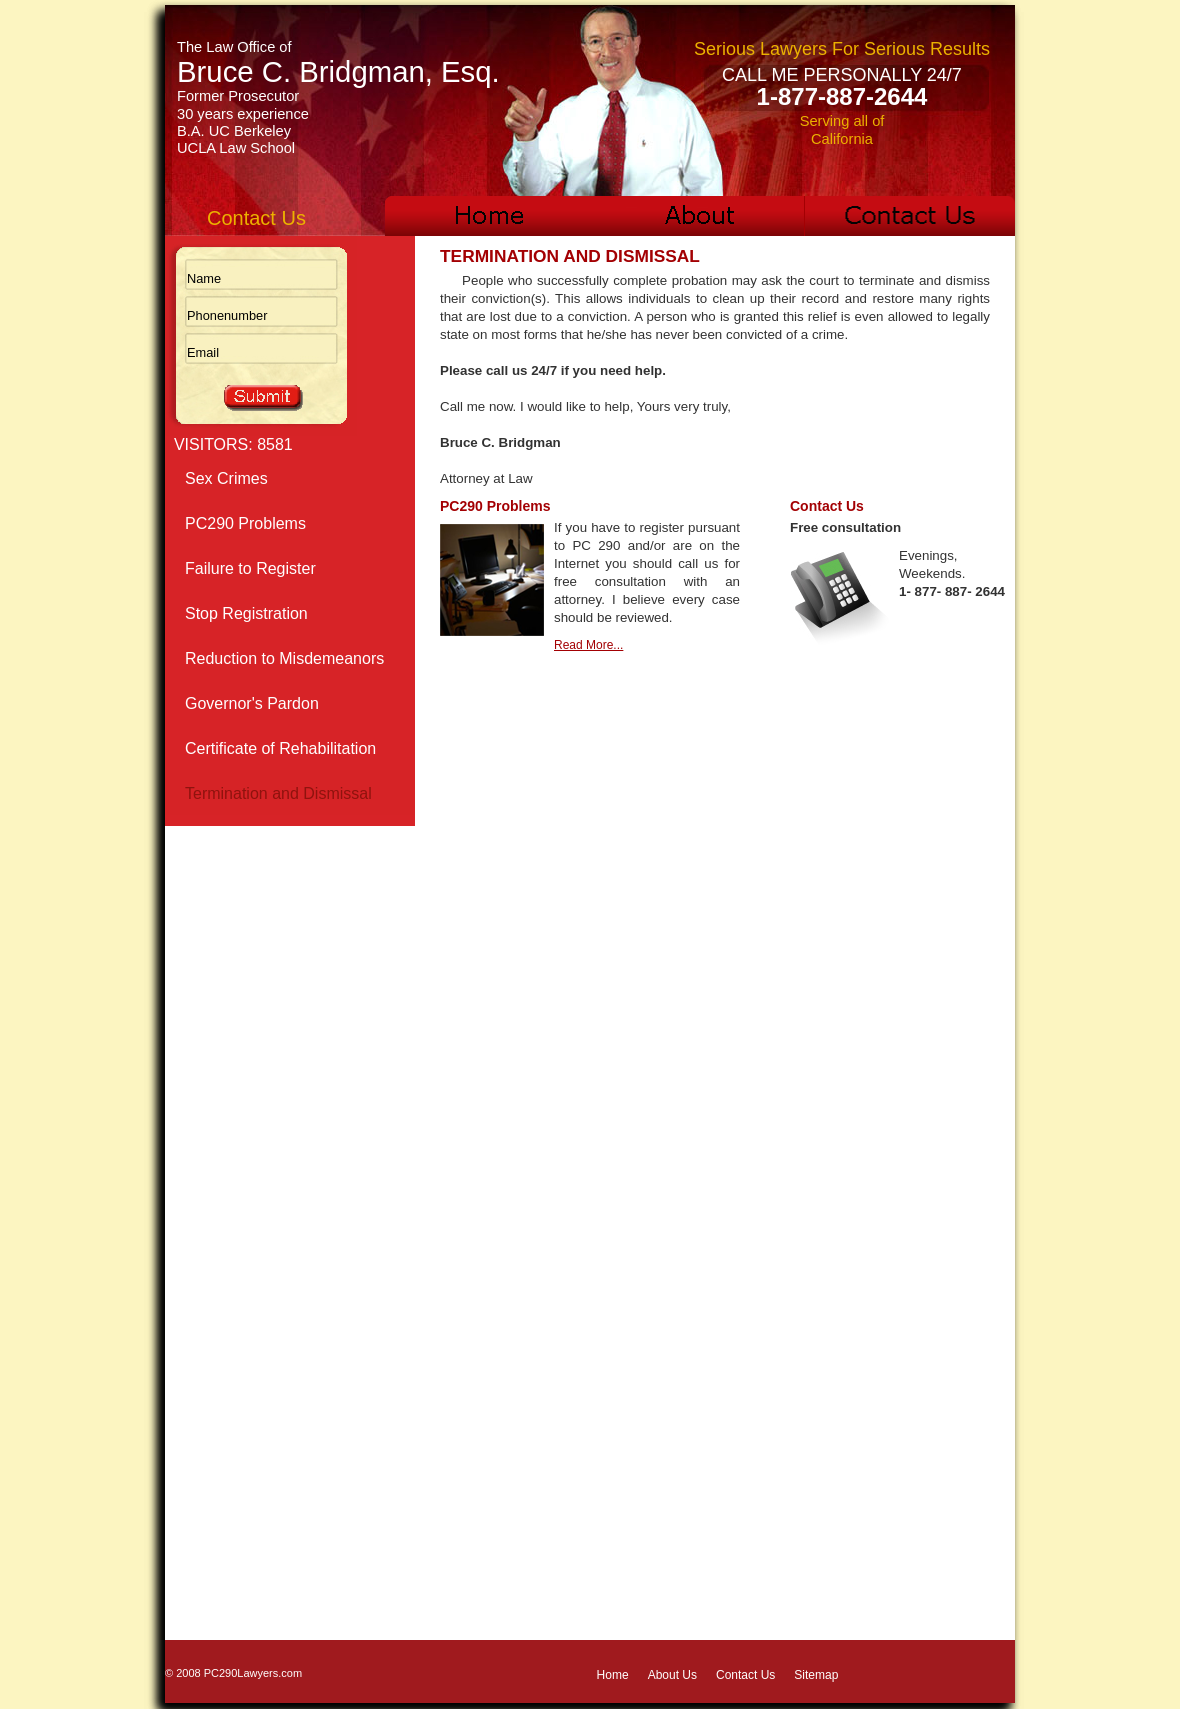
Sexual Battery (237, 1198)
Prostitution (225, 1108)
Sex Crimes (226, 478)
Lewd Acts (221, 1018)
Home (613, 1675)
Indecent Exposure (251, 973)
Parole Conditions (248, 838)
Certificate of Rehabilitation (280, 748)
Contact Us (745, 1675)
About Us (672, 1675)
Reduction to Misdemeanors (284, 658)
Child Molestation (246, 883)
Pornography (231, 1063)
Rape (204, 1153)
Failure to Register (250, 568)
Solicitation (223, 1288)
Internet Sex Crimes (255, 928)
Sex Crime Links (243, 1333)
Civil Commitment (247, 1243)
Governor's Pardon (252, 703)
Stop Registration (246, 613)
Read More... (588, 645)
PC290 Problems (245, 523)
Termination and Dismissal (278, 793)
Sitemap (816, 1675)
